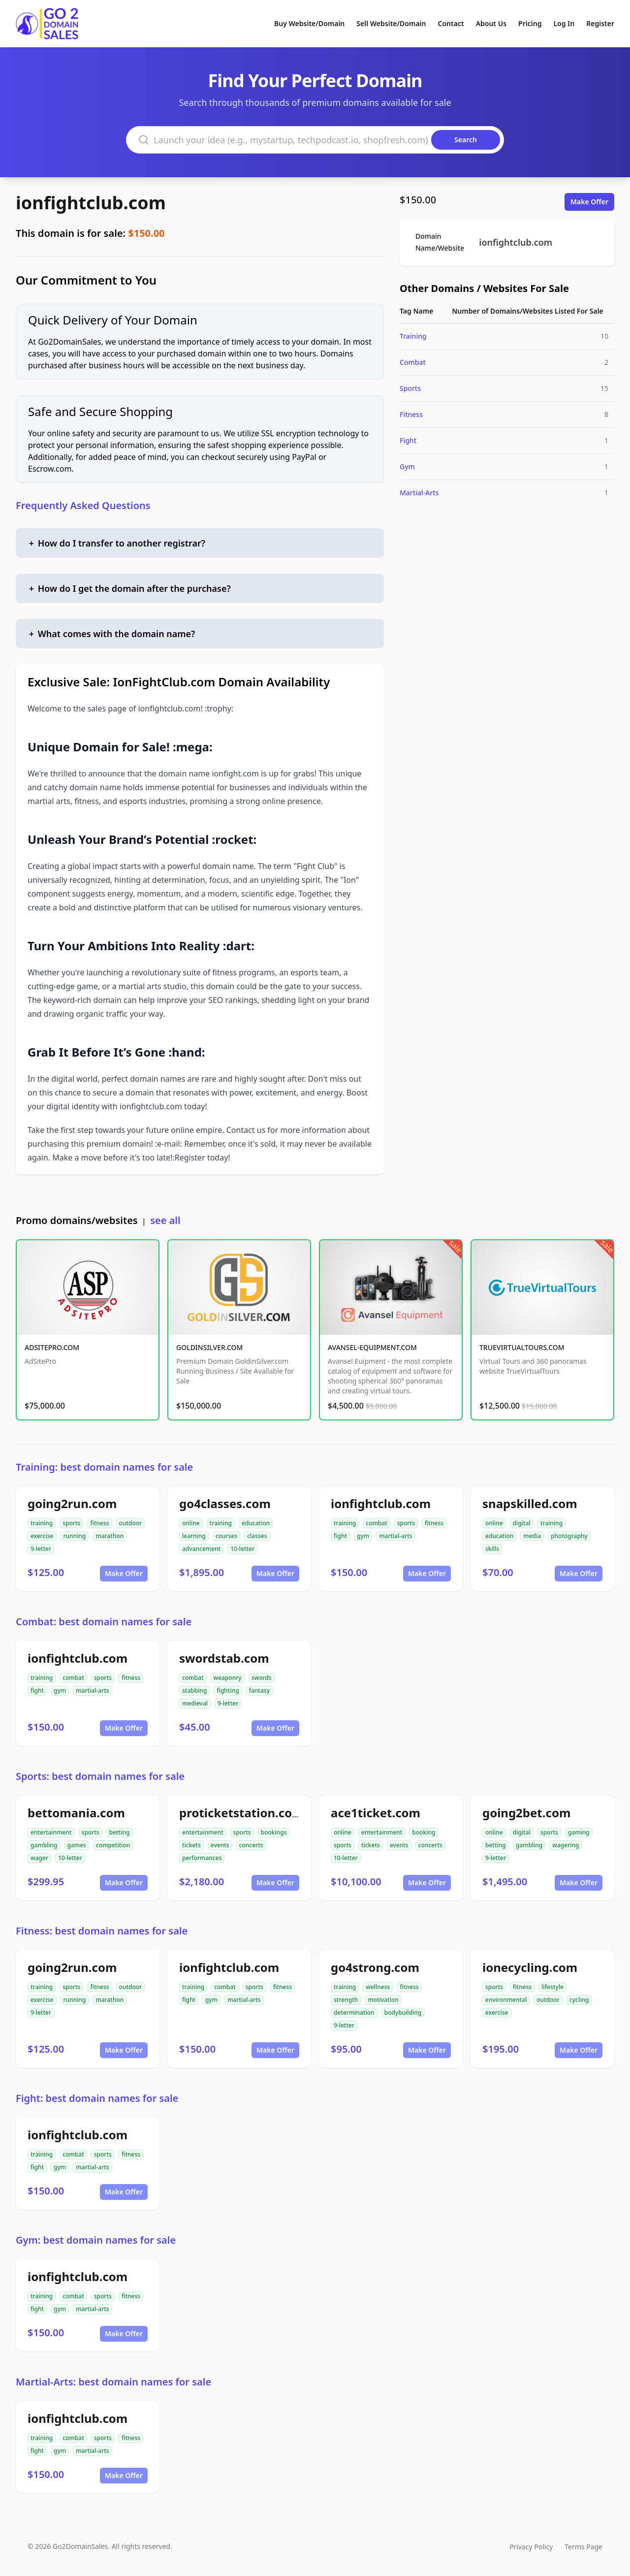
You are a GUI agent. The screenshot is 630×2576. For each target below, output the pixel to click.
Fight (408, 440)
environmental (506, 2000)
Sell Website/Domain (391, 23)
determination (354, 2012)
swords (262, 1678)
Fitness (411, 414)
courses (226, 1536)
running (74, 1536)
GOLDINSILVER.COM (209, 1347)
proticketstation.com (241, 1812)
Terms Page (583, 2546)
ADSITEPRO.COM (52, 1347)
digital (522, 1523)
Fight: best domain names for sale (97, 2098)
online (191, 1523)
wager (39, 1858)
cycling (579, 2000)
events (220, 1845)
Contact (451, 23)
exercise (42, 1536)
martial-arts (395, 1536)
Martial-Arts (419, 492)
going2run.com (72, 1503)
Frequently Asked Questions (83, 505)
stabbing (194, 1690)
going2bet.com (526, 1812)
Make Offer (589, 201)
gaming (579, 1832)
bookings (274, 1832)
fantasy (259, 1690)
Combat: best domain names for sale (103, 1621)
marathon (109, 1536)
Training (413, 336)
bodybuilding (403, 2012)
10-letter (242, 1549)
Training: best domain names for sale (104, 1467)
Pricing (529, 23)
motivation (383, 2000)
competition (113, 1845)
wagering (565, 1845)
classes (257, 1536)
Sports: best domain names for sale (100, 1776)
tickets (191, 1845)
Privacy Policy (531, 2546)
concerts (251, 1845)
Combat (413, 362)
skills (492, 1549)
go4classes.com (225, 1503)
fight (340, 1536)
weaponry (228, 1678)
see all (165, 1220)
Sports (410, 388)
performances (201, 1858)
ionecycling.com (529, 1967)
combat (376, 1523)
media (532, 1536)
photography (569, 1536)
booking (423, 1832)
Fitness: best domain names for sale (102, 1930)
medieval (195, 1703)
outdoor (130, 1523)
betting (119, 1832)
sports (71, 1523)
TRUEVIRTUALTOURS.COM (522, 1347)
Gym (407, 466)
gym (363, 1536)
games (76, 1845)
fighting (228, 1690)
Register (600, 23)
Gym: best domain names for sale (96, 2240)
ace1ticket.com (375, 1812)
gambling (44, 1845)
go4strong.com (375, 1967)
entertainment (51, 1832)
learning (194, 1536)
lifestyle (552, 1987)
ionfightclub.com (91, 203)
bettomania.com (76, 1812)
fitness (99, 1523)
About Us (491, 23)
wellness (378, 1987)
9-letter (41, 1549)
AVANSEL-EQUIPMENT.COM (372, 1347)
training (42, 1523)
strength (346, 2000)
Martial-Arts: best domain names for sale (113, 2381)
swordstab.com (224, 1658)
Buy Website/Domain (309, 23)
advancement (201, 1549)
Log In (563, 23)
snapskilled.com (529, 1503)
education (256, 1523)
